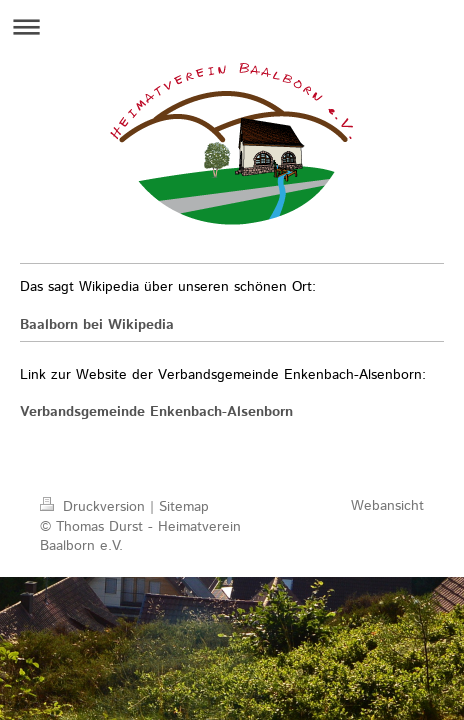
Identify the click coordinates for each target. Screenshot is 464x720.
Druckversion (95, 507)
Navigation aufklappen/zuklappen (232, 26)
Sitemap (184, 507)
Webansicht (387, 506)
